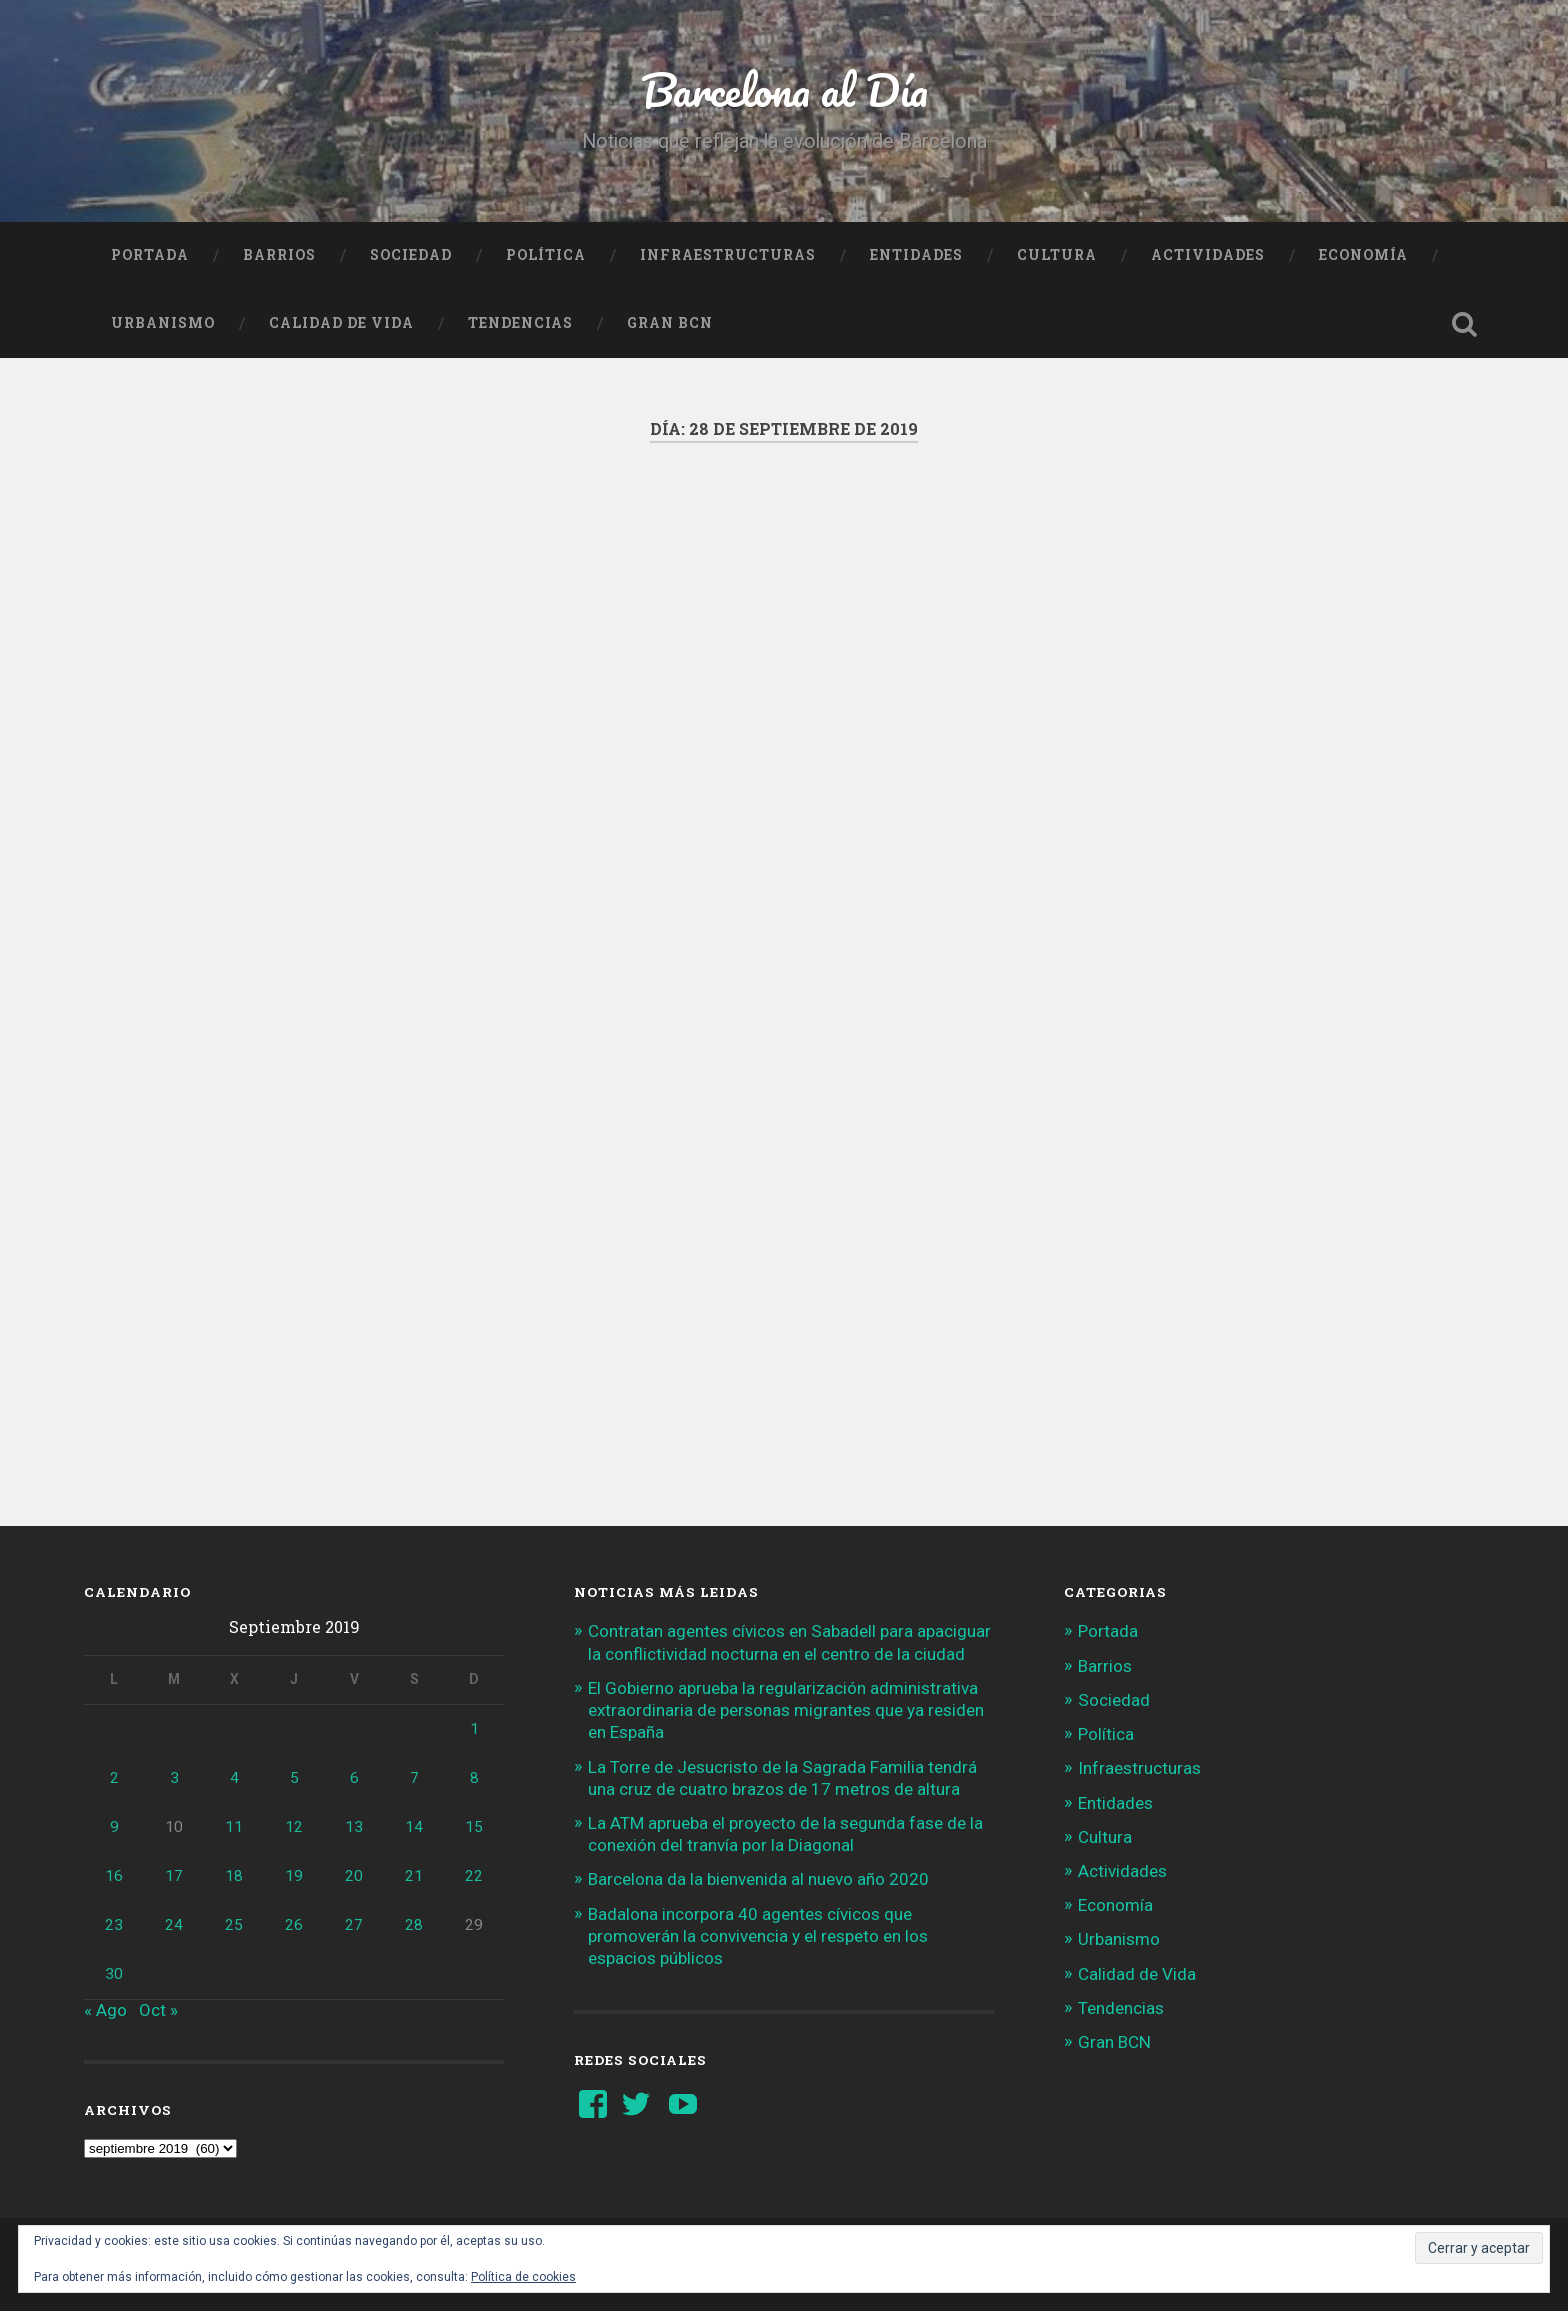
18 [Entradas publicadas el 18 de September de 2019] (234, 1876)
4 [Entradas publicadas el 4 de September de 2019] (234, 1778)
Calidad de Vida (341, 323)
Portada (150, 255)
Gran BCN (670, 323)
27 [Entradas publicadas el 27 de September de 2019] (354, 1925)
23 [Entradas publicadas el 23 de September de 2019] (114, 1925)
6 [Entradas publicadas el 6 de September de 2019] (354, 1778)
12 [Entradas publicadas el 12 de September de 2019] (294, 1827)
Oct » (158, 2010)
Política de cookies (523, 2277)
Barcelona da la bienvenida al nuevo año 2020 (758, 1879)
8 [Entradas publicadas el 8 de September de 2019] (474, 1778)
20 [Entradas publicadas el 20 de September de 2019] (354, 1876)
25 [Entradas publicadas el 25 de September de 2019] (234, 1925)
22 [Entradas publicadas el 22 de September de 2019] (474, 1876)
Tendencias (520, 323)
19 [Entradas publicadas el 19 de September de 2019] (294, 1876)
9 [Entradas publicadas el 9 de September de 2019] (114, 1827)
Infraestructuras (728, 255)
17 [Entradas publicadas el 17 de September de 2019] (174, 1876)
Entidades (916, 255)
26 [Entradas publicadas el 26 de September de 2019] (294, 1925)
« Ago (105, 2010)
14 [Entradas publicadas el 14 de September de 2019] (414, 1827)
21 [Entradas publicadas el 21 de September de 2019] (414, 1876)
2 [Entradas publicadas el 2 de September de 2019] (114, 1778)
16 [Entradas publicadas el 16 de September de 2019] (114, 1876)
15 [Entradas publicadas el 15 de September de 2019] (474, 1827)
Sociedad (411, 255)
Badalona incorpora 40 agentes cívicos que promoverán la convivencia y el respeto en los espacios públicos (758, 1936)
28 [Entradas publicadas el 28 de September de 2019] (414, 1925)
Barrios (279, 255)
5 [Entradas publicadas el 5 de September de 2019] (294, 1778)
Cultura (1057, 255)
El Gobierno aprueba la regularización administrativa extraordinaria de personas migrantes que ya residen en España (786, 1710)
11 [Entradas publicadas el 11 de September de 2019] (234, 1827)
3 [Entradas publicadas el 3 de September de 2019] (174, 1778)
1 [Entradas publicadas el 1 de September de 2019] (474, 1729)
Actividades (1208, 255)
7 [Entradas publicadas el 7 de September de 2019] (414, 1778)
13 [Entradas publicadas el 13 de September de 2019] (354, 1827)
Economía (1363, 255)
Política (546, 255)
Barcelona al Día (784, 89)
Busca (1464, 324)
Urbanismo (163, 323)
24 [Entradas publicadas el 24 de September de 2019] (174, 1925)
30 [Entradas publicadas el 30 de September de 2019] (114, 1974)
